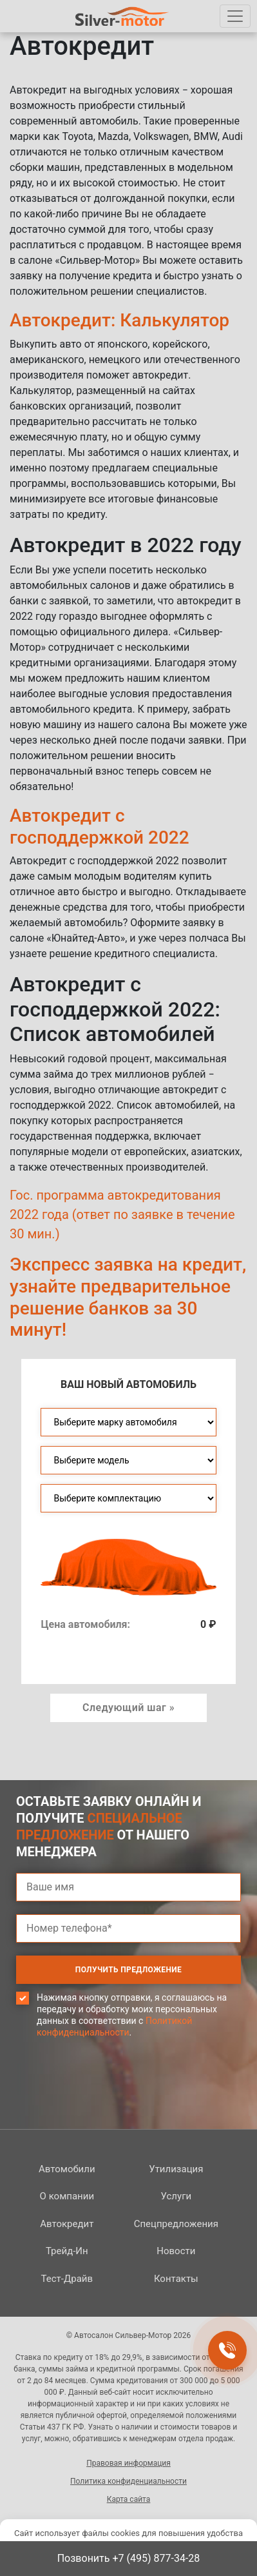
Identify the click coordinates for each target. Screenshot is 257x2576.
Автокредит (66, 2224)
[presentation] (114, 2107)
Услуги (176, 2196)
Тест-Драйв (67, 2278)
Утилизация (176, 2169)
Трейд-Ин (67, 2251)
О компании (67, 2196)
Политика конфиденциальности (128, 2481)
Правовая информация (128, 2463)
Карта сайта (129, 2499)
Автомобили (67, 2169)
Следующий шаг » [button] (128, 1707)
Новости (176, 2251)
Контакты (176, 2278)
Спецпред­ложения (176, 2224)
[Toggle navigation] (235, 16)
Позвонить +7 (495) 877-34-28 (128, 2558)
